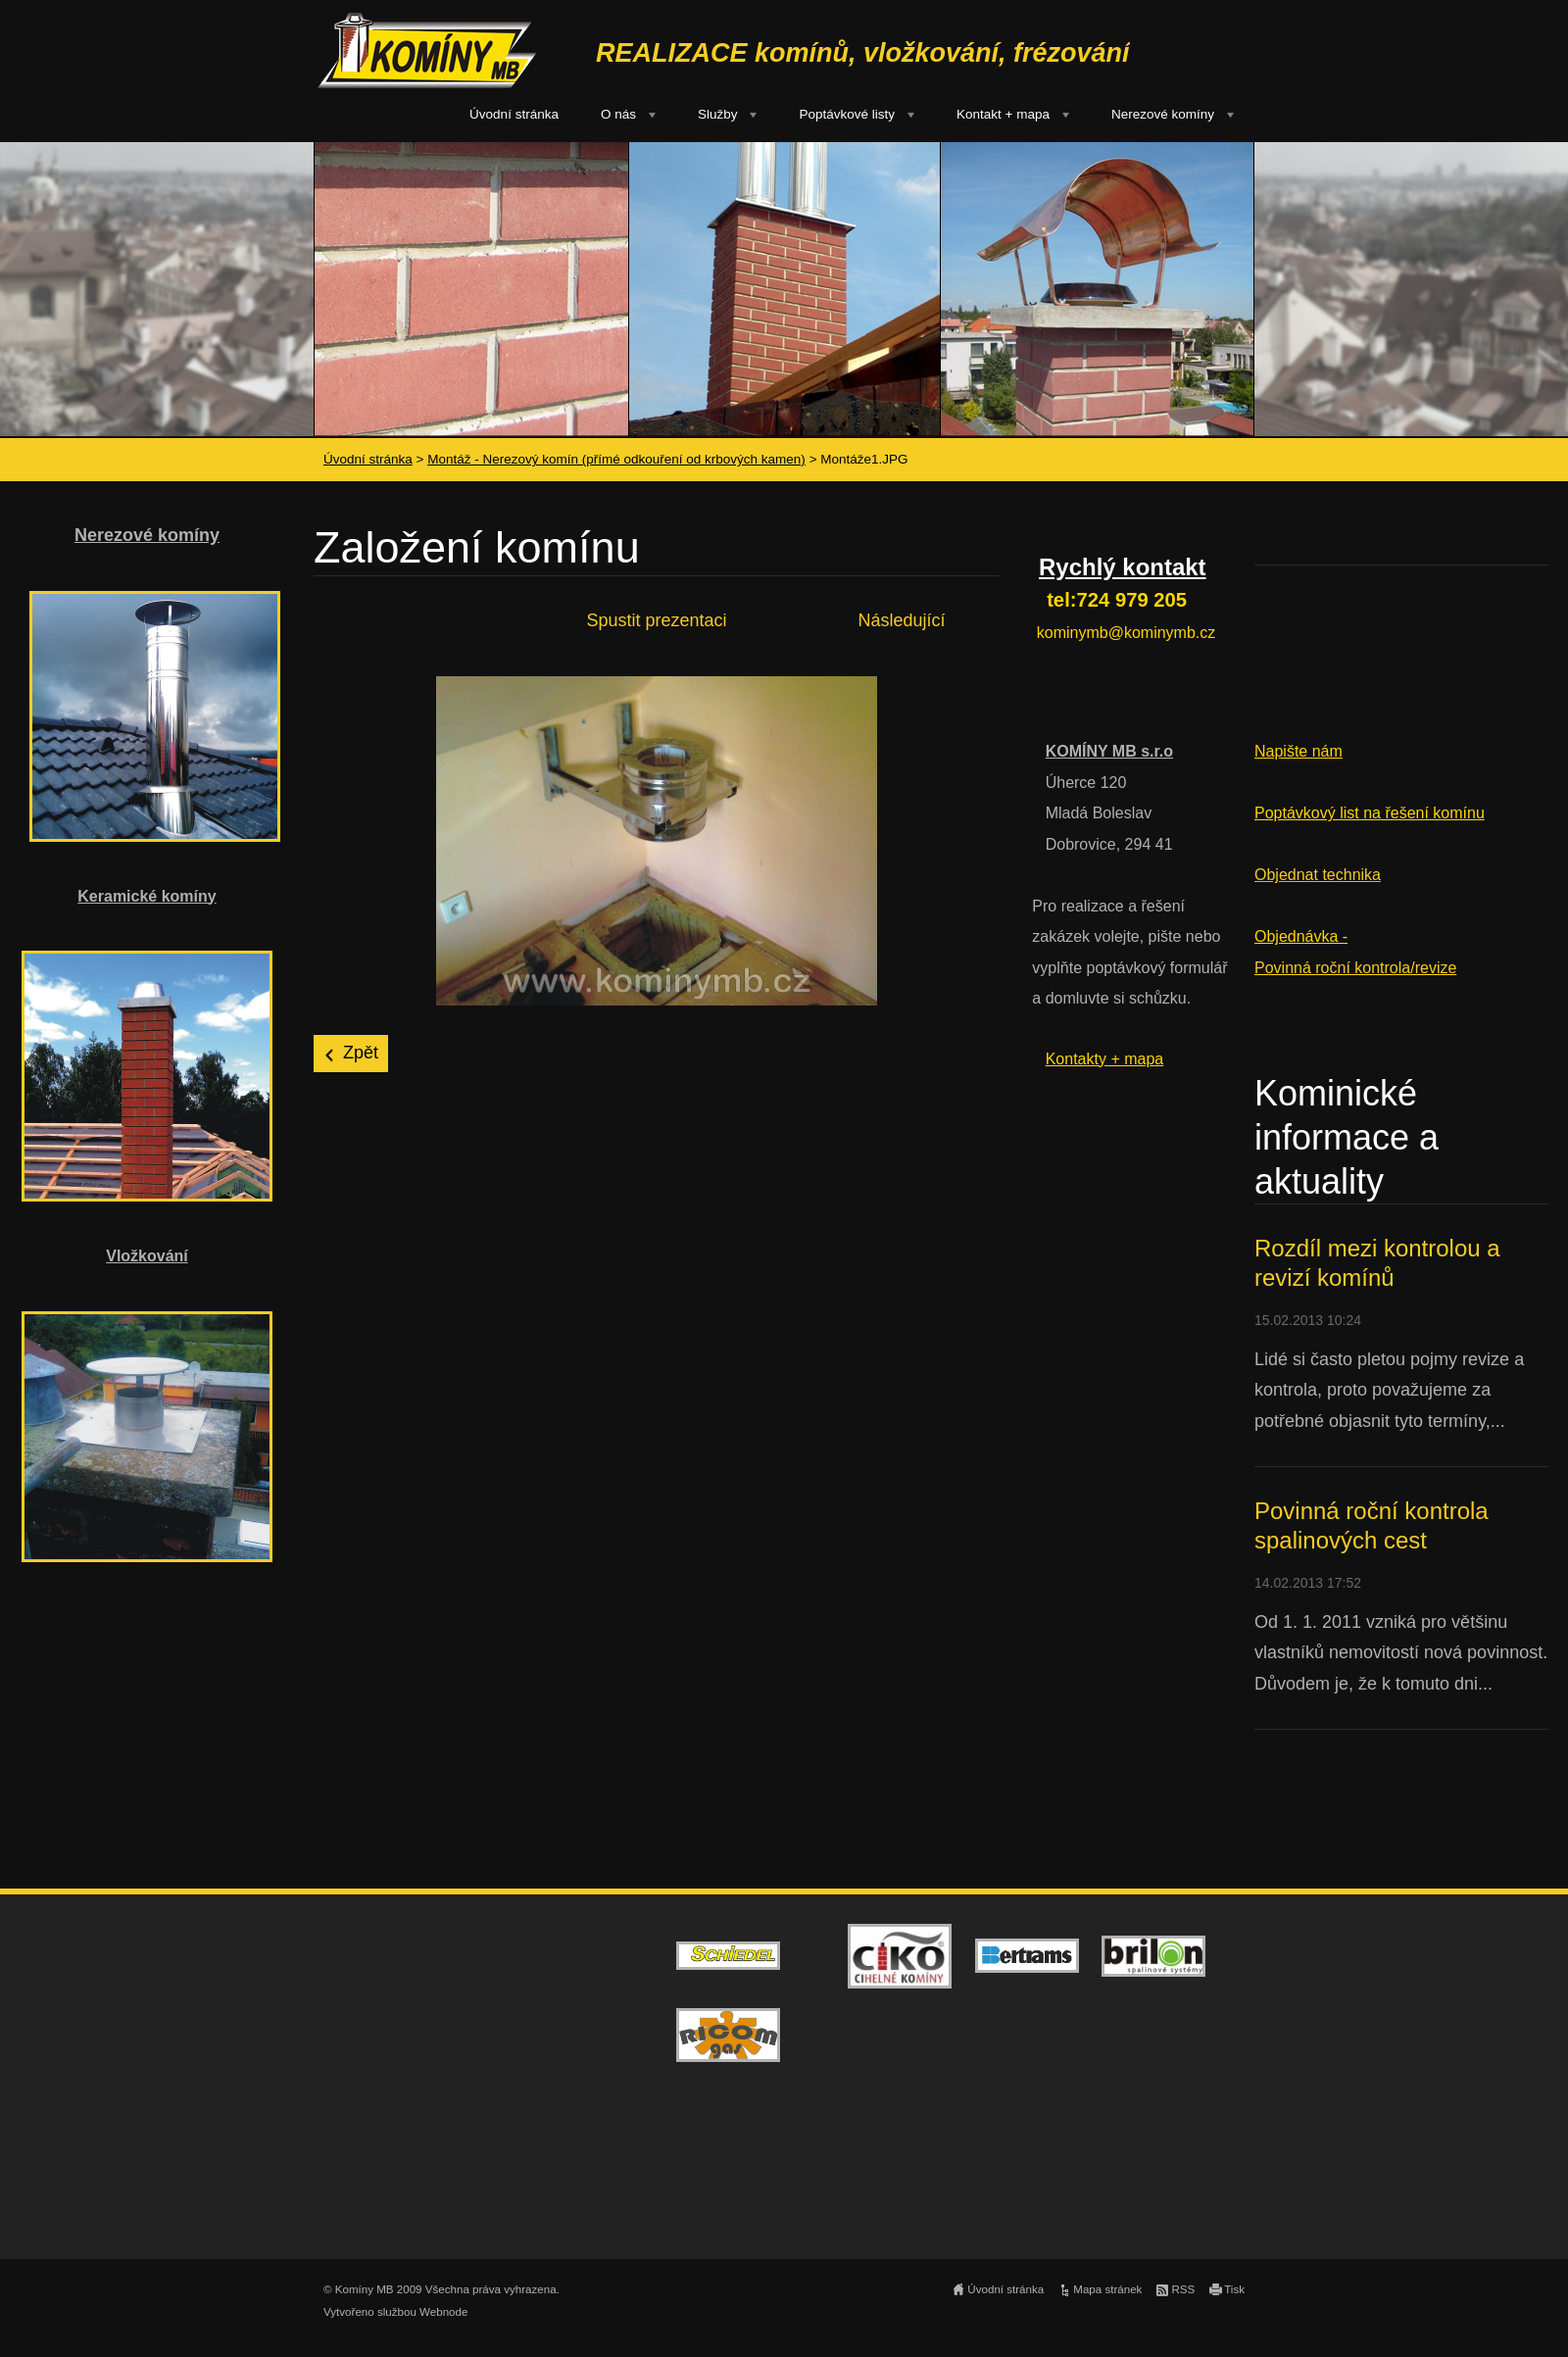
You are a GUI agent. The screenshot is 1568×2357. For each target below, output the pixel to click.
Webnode (443, 2312)
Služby (718, 114)
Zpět (360, 1052)
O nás (618, 114)
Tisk (1234, 2289)
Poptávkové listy (847, 114)
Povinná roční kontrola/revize (1355, 967)
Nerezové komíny (1162, 114)
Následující (901, 620)
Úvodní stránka (514, 114)
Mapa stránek (1107, 2289)
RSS (1183, 2289)
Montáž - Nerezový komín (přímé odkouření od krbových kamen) (616, 459)
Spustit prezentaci (656, 620)
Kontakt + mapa (1003, 114)
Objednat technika (1317, 874)
